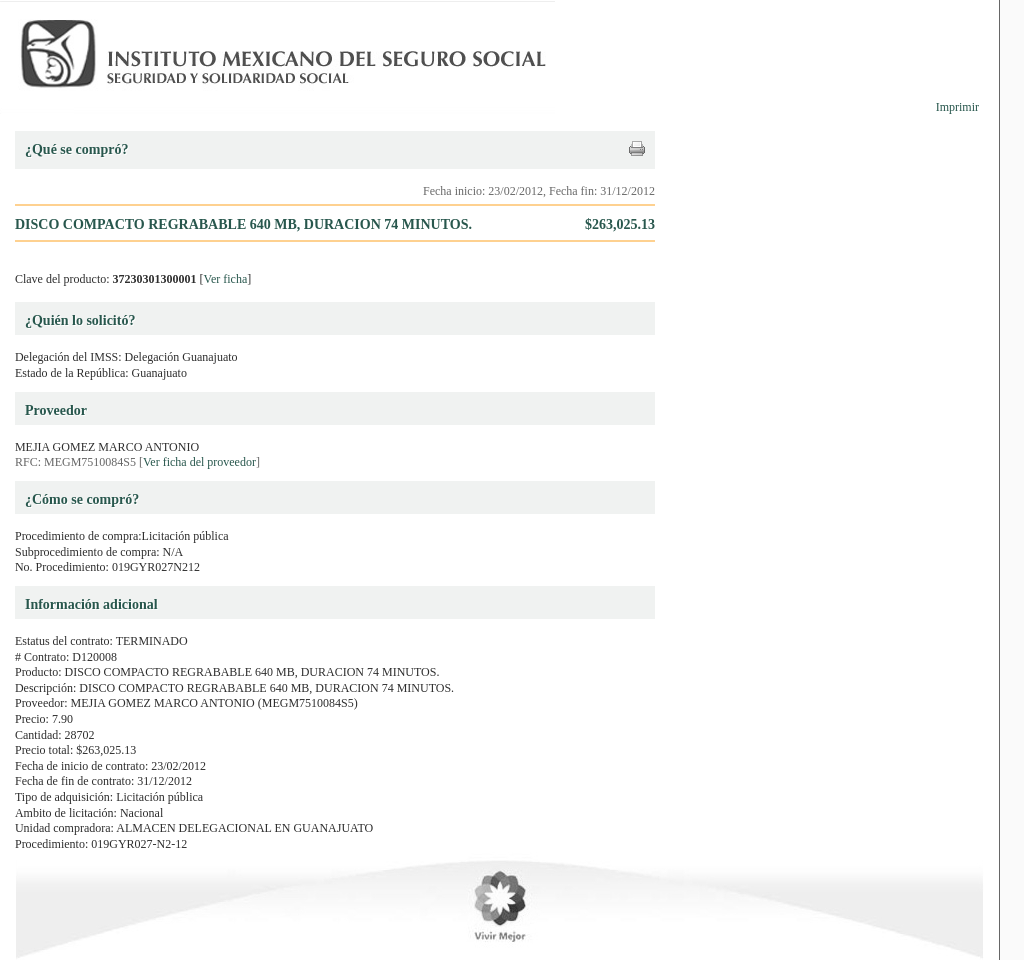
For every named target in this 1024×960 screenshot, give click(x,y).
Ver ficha (226, 279)
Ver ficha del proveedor (199, 462)
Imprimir (957, 107)
